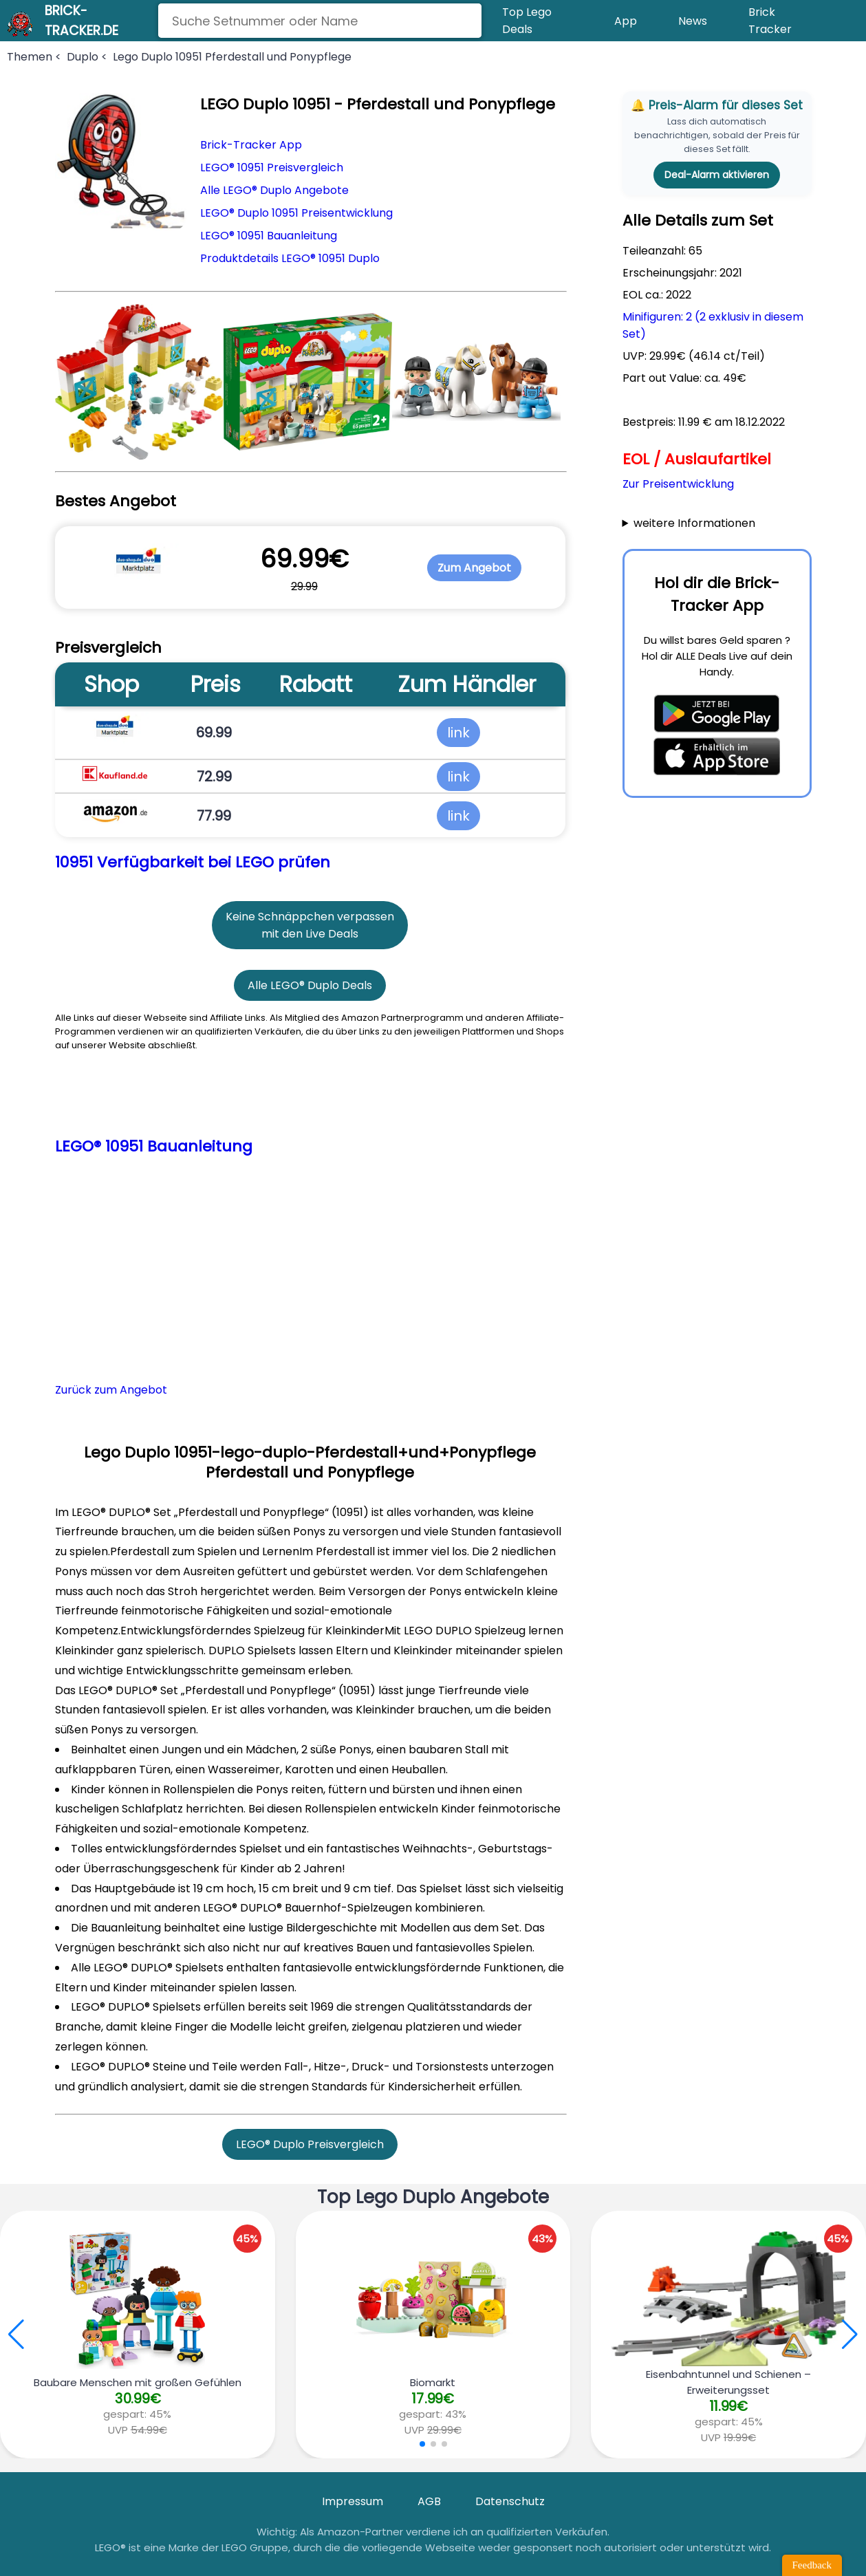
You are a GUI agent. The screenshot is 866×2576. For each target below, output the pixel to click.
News (692, 21)
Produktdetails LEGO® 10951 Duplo (290, 258)
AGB (429, 2501)
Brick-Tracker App (251, 145)
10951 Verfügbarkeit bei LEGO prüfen (192, 862)
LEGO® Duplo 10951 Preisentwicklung (296, 213)
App (625, 21)
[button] (850, 2334)
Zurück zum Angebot (111, 1390)
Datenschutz (510, 2501)
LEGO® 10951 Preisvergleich (271, 167)
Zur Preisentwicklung (678, 484)
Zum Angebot (474, 568)
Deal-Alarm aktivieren (716, 175)
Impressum (352, 2501)
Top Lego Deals (527, 20)
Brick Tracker (770, 20)
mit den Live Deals (309, 934)
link (458, 732)
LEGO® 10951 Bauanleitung (268, 235)
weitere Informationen (694, 523)
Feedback (812, 2564)
